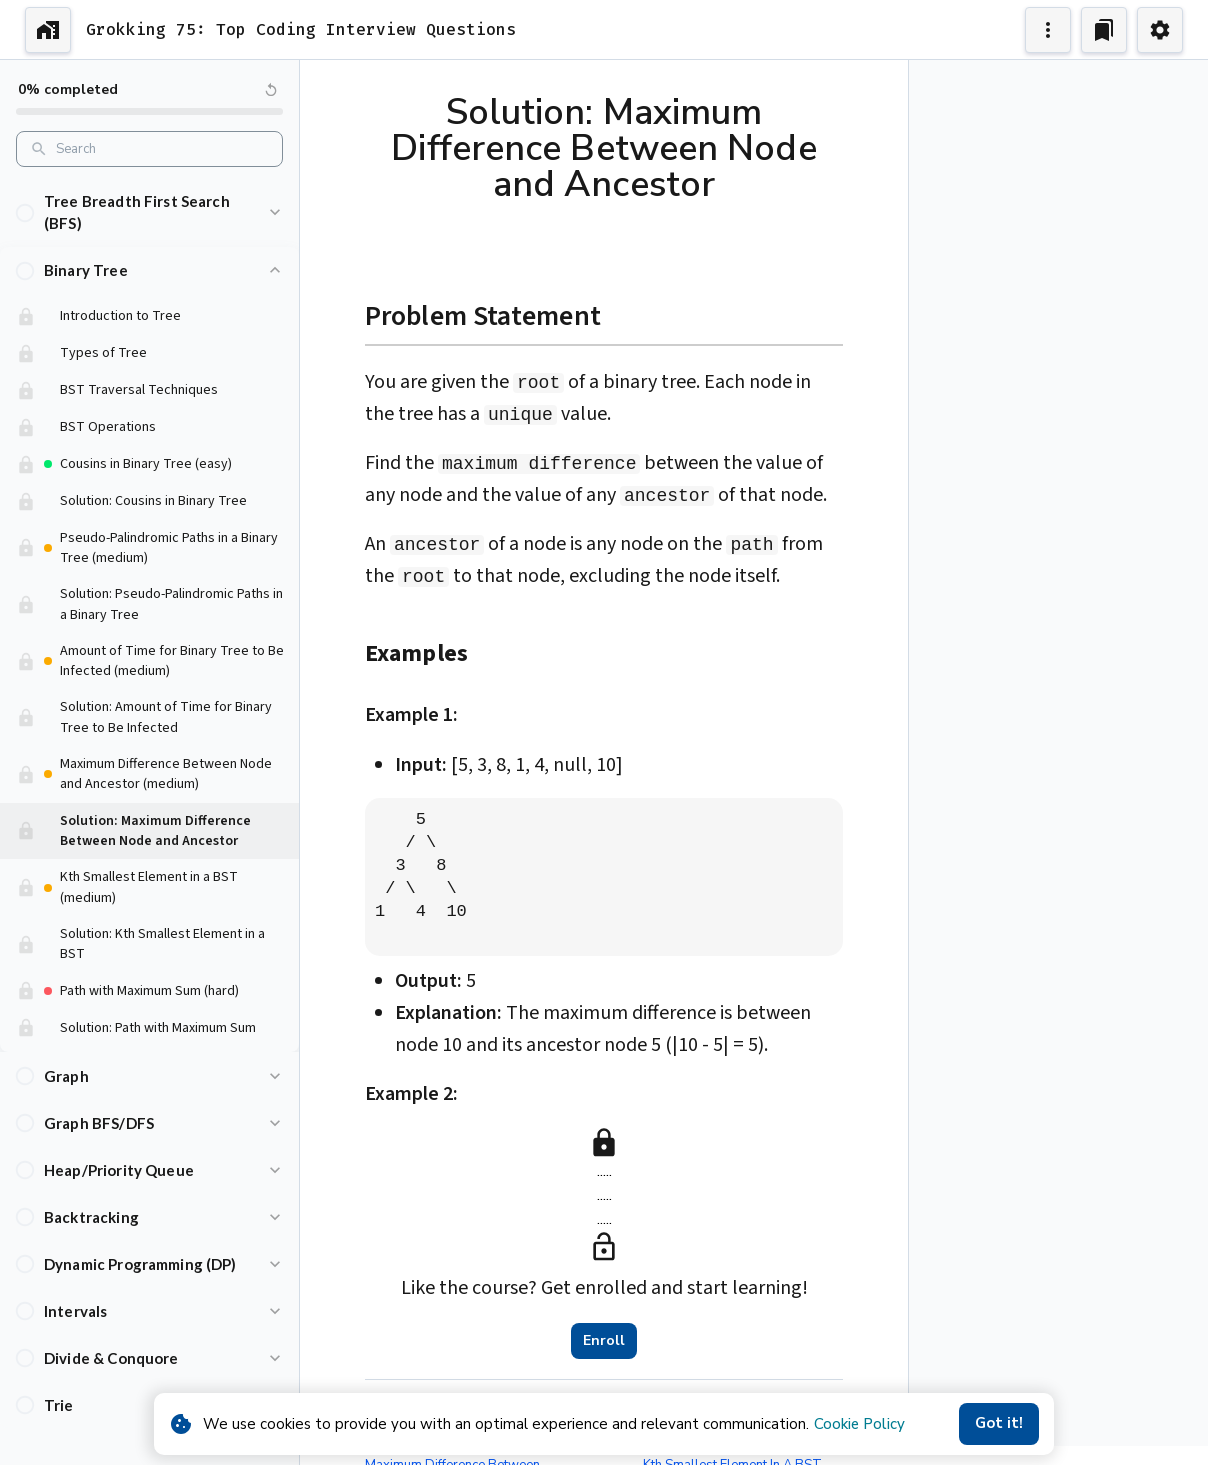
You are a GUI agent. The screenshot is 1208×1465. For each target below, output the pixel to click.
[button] (149, 198)
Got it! (999, 1424)
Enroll (604, 1341)
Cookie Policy (859, 1424)
